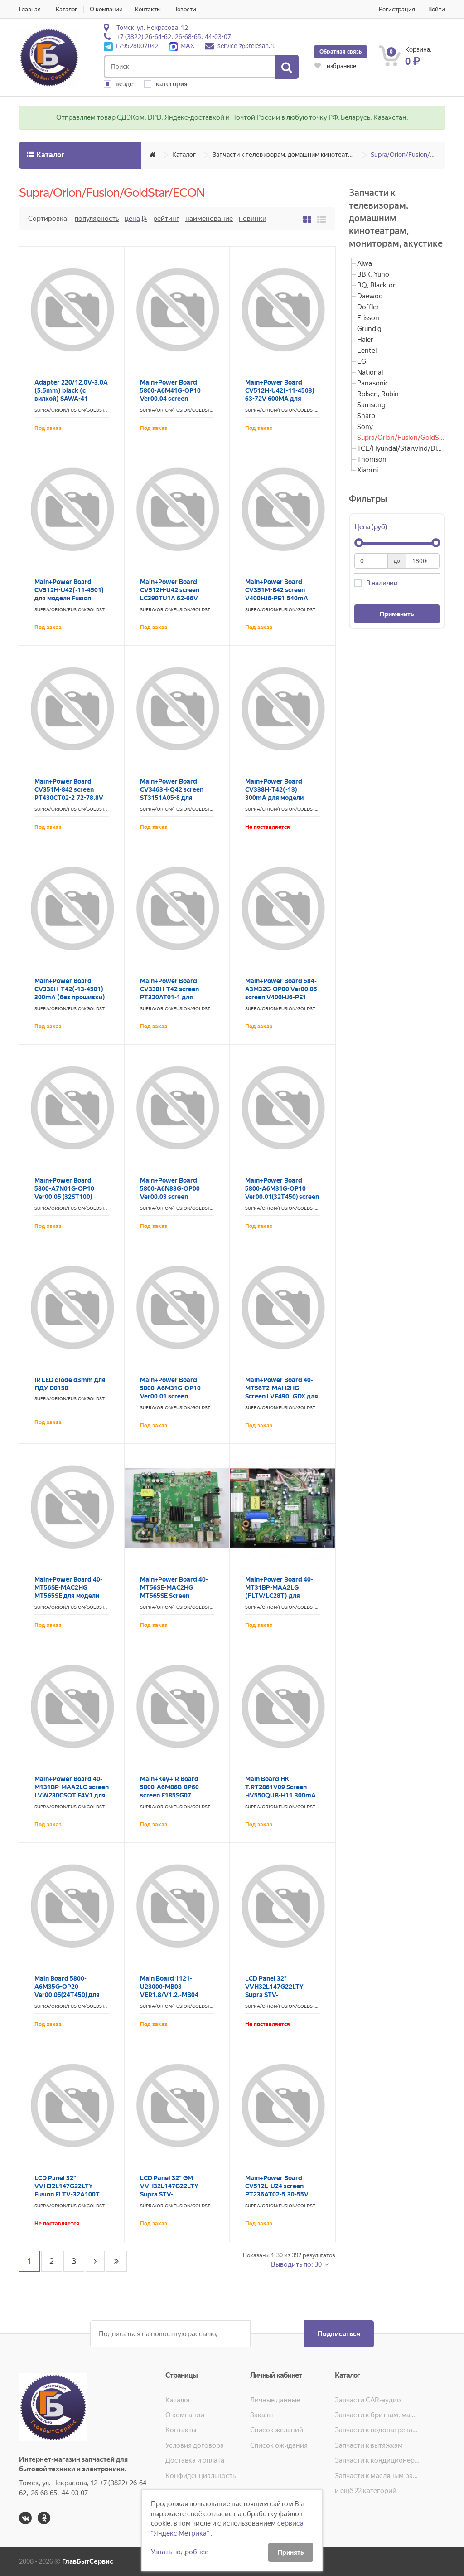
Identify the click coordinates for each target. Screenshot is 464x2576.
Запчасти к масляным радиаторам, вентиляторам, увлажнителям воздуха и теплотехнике (377, 2476)
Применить (397, 614)
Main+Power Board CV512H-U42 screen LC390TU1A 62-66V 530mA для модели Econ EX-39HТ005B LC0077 (177, 598)
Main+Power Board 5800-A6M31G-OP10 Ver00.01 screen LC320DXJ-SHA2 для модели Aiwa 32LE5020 (175, 1396)
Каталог (66, 9)
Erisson (368, 318)
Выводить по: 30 (297, 2264)
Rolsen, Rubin (378, 394)
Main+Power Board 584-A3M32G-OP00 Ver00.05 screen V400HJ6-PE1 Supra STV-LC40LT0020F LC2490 (282, 997)
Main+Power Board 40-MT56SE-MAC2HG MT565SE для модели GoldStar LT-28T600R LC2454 (68, 1596)
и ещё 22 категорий (365, 2491)
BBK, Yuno (373, 274)
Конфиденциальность (200, 2476)
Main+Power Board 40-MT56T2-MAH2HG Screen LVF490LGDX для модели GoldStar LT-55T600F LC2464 (281, 1396)
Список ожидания (279, 2445)
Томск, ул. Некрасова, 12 (152, 27)
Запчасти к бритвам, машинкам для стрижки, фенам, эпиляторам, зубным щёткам (377, 2415)
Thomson (372, 459)
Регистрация (397, 9)
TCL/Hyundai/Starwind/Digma (401, 448)
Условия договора (194, 2445)
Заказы (261, 2415)
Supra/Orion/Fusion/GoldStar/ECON (408, 154)
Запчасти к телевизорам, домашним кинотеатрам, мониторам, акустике (287, 154)
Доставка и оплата (194, 2460)
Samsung (371, 405)
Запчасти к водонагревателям (377, 2430)
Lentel (367, 350)
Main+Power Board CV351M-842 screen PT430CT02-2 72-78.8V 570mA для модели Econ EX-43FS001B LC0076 (71, 798)
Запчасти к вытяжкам (369, 2445)
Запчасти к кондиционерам (377, 2460)
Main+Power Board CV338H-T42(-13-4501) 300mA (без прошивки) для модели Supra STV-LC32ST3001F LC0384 (69, 997)
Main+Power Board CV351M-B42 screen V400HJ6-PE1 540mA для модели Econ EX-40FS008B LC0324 (276, 598)
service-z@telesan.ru (247, 45)
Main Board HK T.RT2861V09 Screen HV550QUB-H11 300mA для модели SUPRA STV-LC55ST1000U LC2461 (282, 1795)
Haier (365, 340)
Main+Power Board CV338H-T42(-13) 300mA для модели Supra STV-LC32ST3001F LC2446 (282, 798)
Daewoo (370, 296)
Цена (132, 218)
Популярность (97, 218)
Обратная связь (340, 52)
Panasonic (372, 383)
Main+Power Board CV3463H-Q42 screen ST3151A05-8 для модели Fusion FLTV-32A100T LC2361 (171, 798)
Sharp (366, 416)
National (370, 372)
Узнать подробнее (179, 2552)
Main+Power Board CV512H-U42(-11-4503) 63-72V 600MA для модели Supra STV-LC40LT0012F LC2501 (279, 399)
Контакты (148, 9)
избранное (335, 66)
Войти (436, 9)
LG (361, 361)
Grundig (369, 329)
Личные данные (275, 2400)
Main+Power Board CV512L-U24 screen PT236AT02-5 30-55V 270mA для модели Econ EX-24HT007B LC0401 (282, 2194)
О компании (106, 9)
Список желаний (276, 2430)
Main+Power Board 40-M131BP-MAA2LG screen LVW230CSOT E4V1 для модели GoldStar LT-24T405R (71, 1795)
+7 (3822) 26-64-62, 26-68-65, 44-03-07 (173, 36)
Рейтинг (166, 218)
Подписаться (339, 2334)
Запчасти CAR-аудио (368, 2400)
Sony (365, 427)
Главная (30, 9)
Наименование (209, 218)
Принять (291, 2552)
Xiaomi (367, 470)
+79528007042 (131, 45)
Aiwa (364, 263)
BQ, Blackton (377, 285)
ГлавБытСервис (87, 2561)
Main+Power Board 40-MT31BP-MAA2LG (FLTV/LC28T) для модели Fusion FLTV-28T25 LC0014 (279, 1596)
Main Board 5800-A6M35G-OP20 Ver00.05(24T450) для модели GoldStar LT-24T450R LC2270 (67, 1995)
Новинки (252, 218)
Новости (184, 9)
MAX (181, 45)
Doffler (368, 307)
